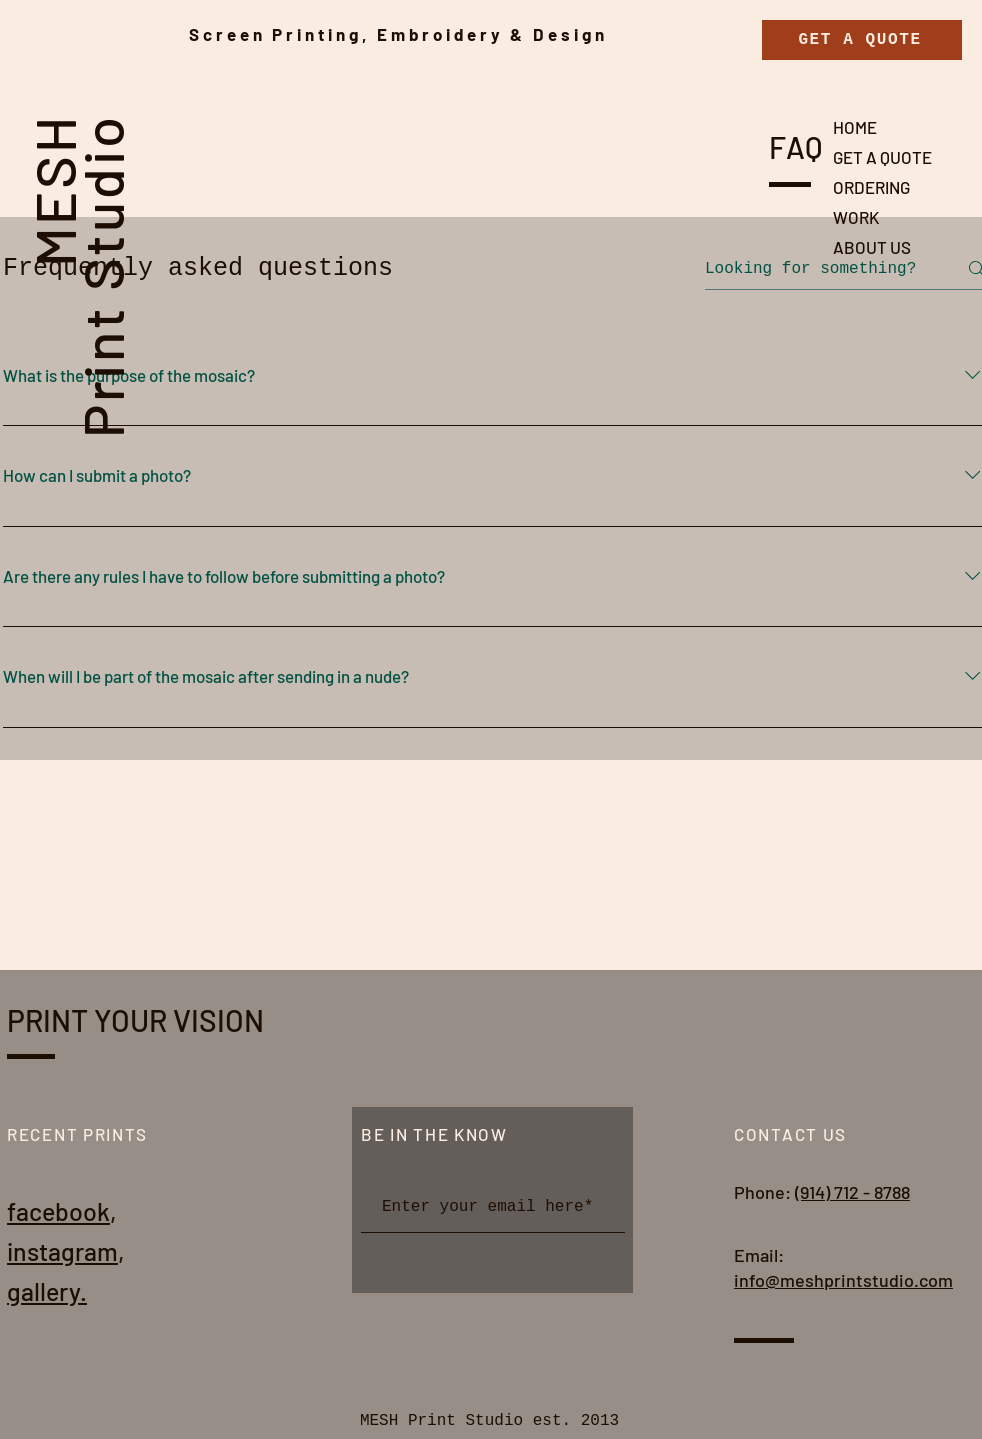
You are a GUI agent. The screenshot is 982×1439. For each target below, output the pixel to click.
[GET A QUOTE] (862, 40)
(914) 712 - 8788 (852, 1192)
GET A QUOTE (882, 157)
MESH (53, 190)
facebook (58, 1211)
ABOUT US (872, 247)
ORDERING (871, 187)
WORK (856, 217)
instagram (62, 1251)
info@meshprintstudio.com (843, 1280)
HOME (855, 127)
